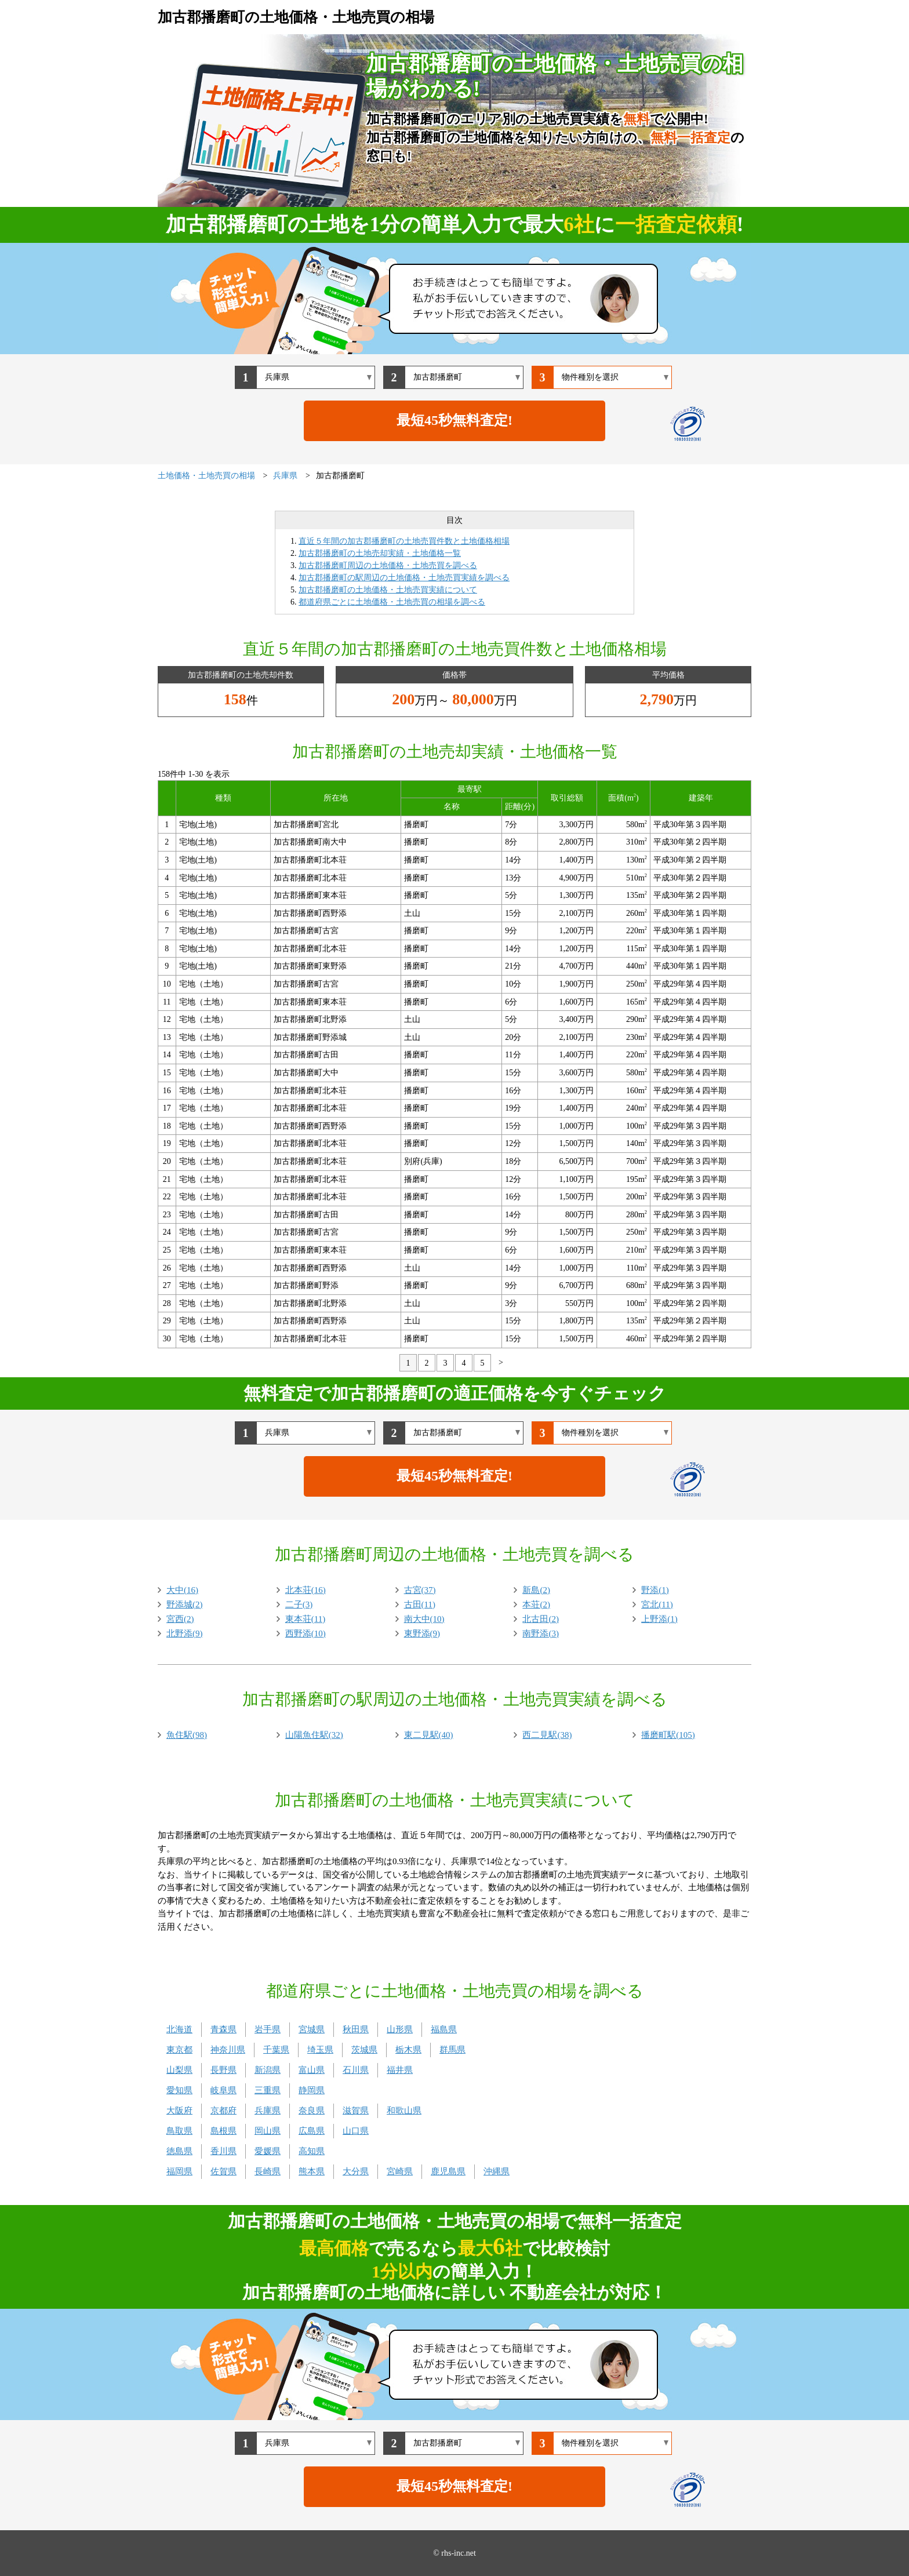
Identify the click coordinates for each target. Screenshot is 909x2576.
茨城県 (364, 2049)
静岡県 (312, 2090)
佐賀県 (223, 2171)
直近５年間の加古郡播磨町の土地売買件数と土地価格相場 (404, 541)
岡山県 (267, 2130)
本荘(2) (536, 1604)
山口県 (356, 2130)
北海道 (179, 2029)
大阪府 (179, 2110)
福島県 (444, 2029)
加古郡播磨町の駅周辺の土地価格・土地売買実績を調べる (404, 577)
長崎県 (267, 2171)
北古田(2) (540, 1619)
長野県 (223, 2070)
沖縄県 (496, 2171)
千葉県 (276, 2049)
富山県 (312, 2070)
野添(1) (655, 1590)
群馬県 (452, 2049)
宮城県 (312, 2029)
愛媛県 (267, 2151)
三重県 (267, 2090)
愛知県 (179, 2090)
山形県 (400, 2029)
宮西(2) (180, 1619)
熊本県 (312, 2171)
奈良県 (312, 2110)
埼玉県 (320, 2049)
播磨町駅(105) (668, 1735)
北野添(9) (184, 1633)
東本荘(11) (305, 1619)
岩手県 (267, 2029)
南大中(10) (424, 1619)
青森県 (223, 2029)
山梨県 (179, 2070)
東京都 (179, 2049)
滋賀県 (356, 2110)
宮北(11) (656, 1604)
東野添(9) (422, 1633)
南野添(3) (540, 1633)
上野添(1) (659, 1619)
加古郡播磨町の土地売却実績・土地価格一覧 (380, 553)
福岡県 (179, 2171)
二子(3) (299, 1604)
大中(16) (182, 1590)
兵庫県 (267, 2110)
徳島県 (179, 2151)
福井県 (400, 2070)
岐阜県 (223, 2090)
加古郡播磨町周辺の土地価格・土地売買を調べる (388, 565)
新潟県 (267, 2070)
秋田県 (356, 2029)
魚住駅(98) (186, 1735)
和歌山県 (404, 2110)
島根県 (223, 2130)
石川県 (356, 2070)
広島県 (312, 2130)
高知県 (312, 2151)
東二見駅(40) (428, 1735)
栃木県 (408, 2049)
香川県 (223, 2151)
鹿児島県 (448, 2171)
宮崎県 (400, 2171)
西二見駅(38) (547, 1735)
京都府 (223, 2110)
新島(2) (536, 1590)
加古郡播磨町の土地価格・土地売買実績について (388, 589)
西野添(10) (305, 1633)
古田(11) (419, 1604)
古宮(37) (420, 1590)
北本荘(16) (305, 1590)
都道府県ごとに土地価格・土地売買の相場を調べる (392, 602)
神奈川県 (227, 2049)
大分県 (356, 2171)
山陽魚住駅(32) (314, 1735)
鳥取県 (179, 2130)
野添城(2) (184, 1604)
